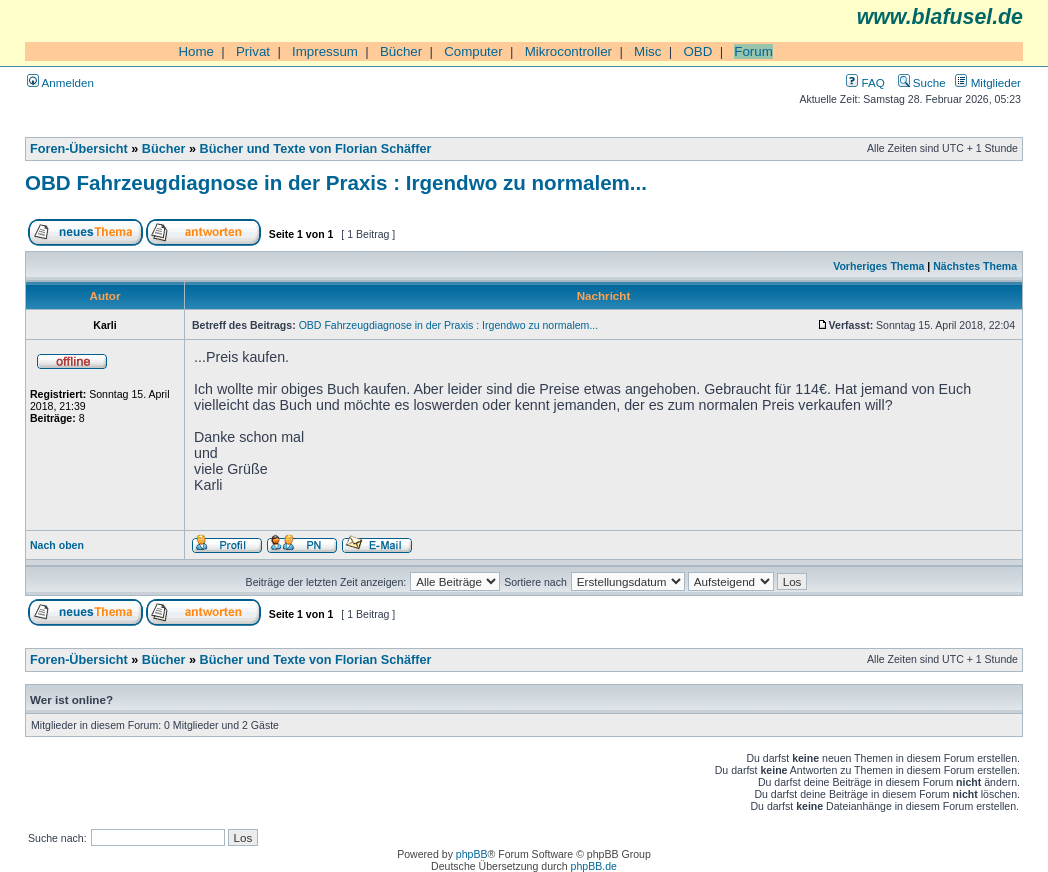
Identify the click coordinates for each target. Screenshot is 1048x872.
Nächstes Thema (975, 266)
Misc (647, 51)
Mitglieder (988, 82)
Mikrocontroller (568, 51)
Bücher (401, 51)
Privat (253, 51)
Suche (922, 82)
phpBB (472, 854)
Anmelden (60, 82)
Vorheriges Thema (878, 266)
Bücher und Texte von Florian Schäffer (316, 149)
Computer (473, 51)
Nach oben (57, 545)
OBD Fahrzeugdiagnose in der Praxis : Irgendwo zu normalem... (336, 182)
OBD (697, 51)
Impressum (325, 51)
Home (196, 51)
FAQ (865, 82)
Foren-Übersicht (79, 149)
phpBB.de (594, 866)
